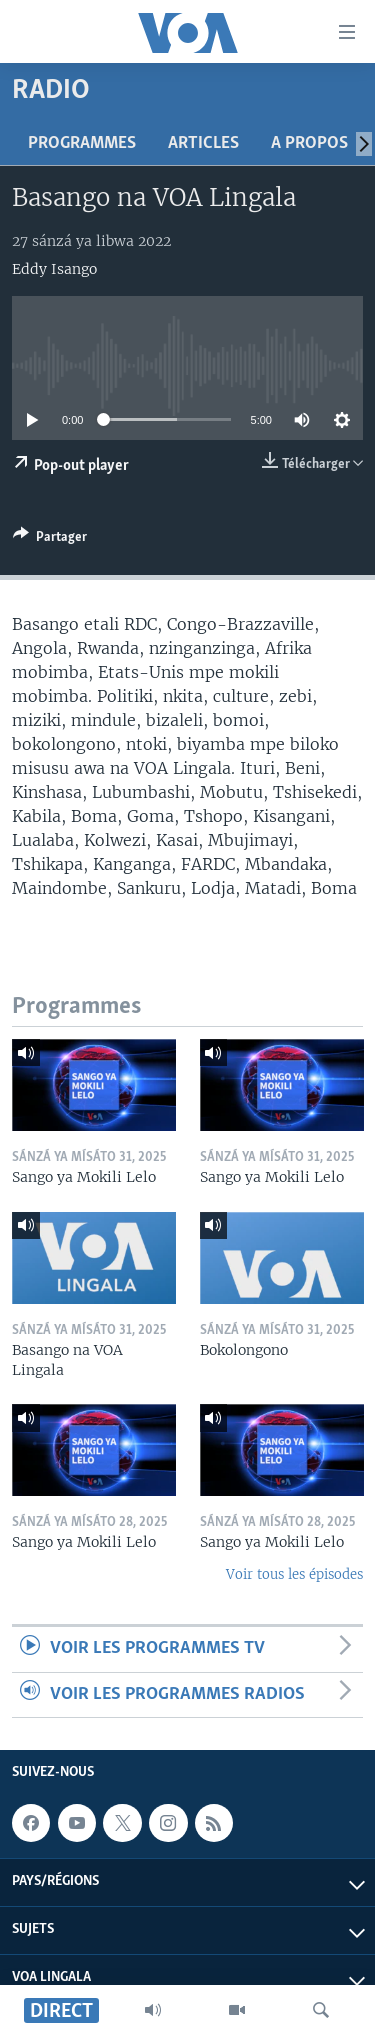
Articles (203, 143)
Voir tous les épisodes (294, 1574)
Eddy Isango (54, 269)
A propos (309, 143)
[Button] (50, 540)
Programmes (82, 143)
